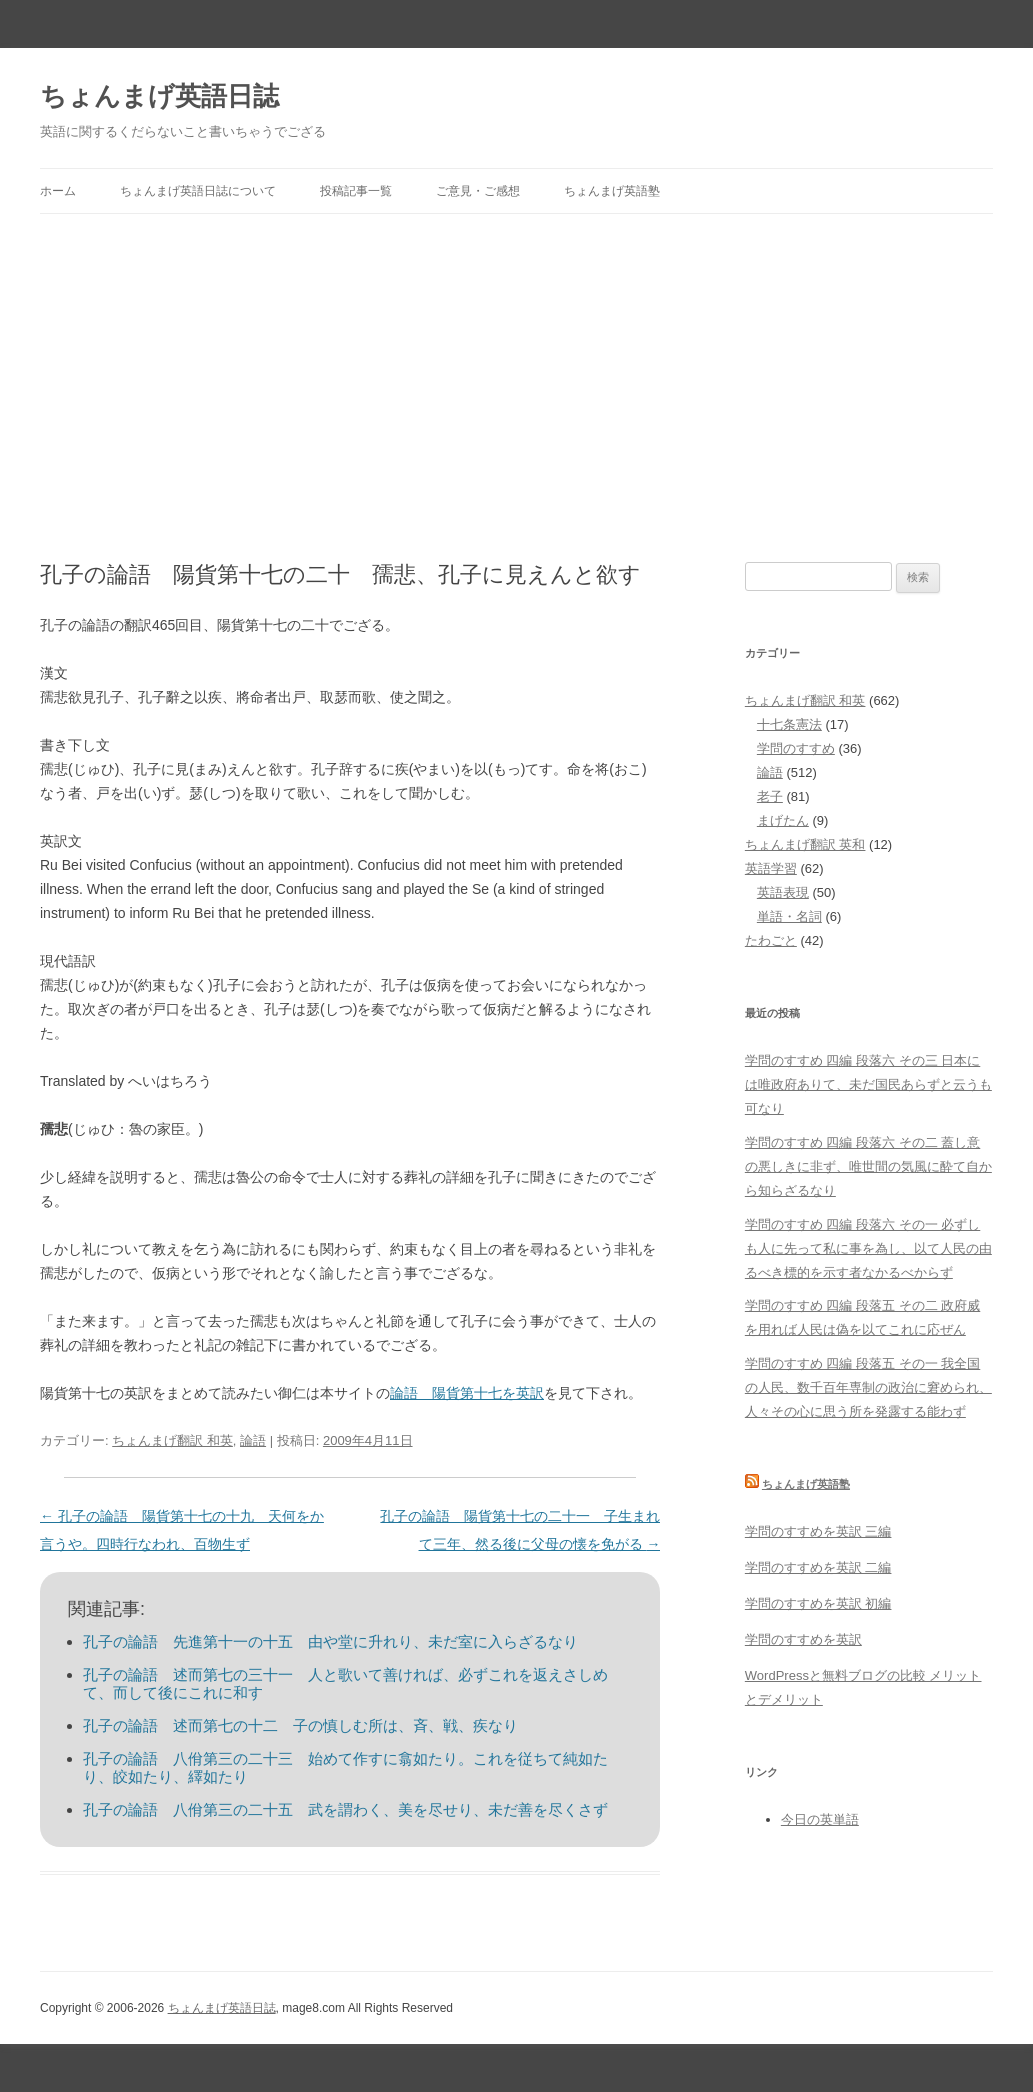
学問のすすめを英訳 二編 (818, 1567)
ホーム (58, 191)
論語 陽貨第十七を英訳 (467, 1393)
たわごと (771, 940)
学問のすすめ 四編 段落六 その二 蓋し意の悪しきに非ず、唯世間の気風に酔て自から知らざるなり (868, 1166)
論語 (253, 1440)
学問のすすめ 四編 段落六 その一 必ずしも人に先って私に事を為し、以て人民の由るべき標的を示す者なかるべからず (868, 1248)
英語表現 (783, 892)
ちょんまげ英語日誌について (198, 191)
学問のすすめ (796, 748)
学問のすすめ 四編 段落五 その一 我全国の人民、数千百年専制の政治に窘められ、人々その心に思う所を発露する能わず (868, 1387)
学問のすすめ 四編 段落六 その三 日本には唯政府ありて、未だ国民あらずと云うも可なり (868, 1084)
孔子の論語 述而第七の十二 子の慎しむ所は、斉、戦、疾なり (300, 1725)
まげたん (783, 820)
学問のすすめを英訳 (803, 1639)
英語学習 (771, 868)
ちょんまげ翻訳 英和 (805, 844)
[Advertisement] (516, 364)
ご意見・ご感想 (478, 191)
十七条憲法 (789, 724)
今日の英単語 (820, 1819)
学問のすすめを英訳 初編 (818, 1603)
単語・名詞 (789, 916)
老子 (770, 796)
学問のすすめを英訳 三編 (818, 1531)
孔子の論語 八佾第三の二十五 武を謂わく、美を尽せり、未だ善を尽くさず (345, 1809)
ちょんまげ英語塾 (612, 191)
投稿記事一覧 (356, 191)
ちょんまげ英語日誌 (159, 96)
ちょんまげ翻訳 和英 (172, 1440)
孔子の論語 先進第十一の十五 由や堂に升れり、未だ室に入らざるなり (330, 1641)
